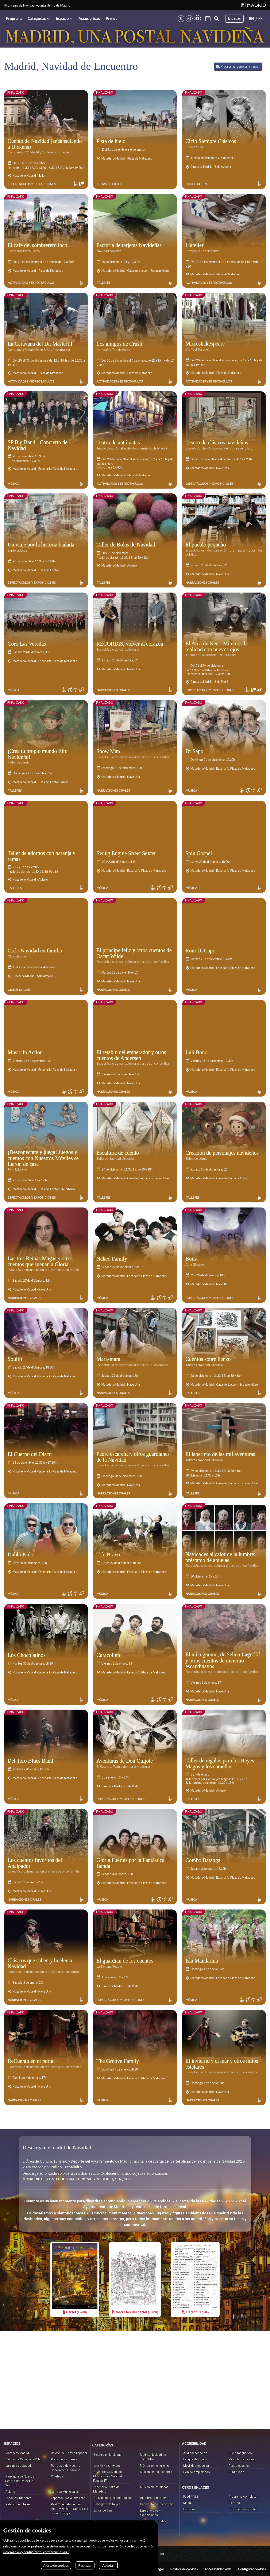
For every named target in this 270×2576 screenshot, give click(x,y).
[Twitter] (181, 18)
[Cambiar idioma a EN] (251, 18)
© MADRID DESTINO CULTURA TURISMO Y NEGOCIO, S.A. (50, 2566)
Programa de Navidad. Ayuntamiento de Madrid (37, 5)
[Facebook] (197, 18)
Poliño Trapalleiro (66, 2179)
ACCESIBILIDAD (194, 2444)
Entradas (234, 18)
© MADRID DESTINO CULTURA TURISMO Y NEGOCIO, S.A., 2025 (77, 2191)
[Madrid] (253, 5)
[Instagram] (189, 18)
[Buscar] (216, 18)
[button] (39, 18)
